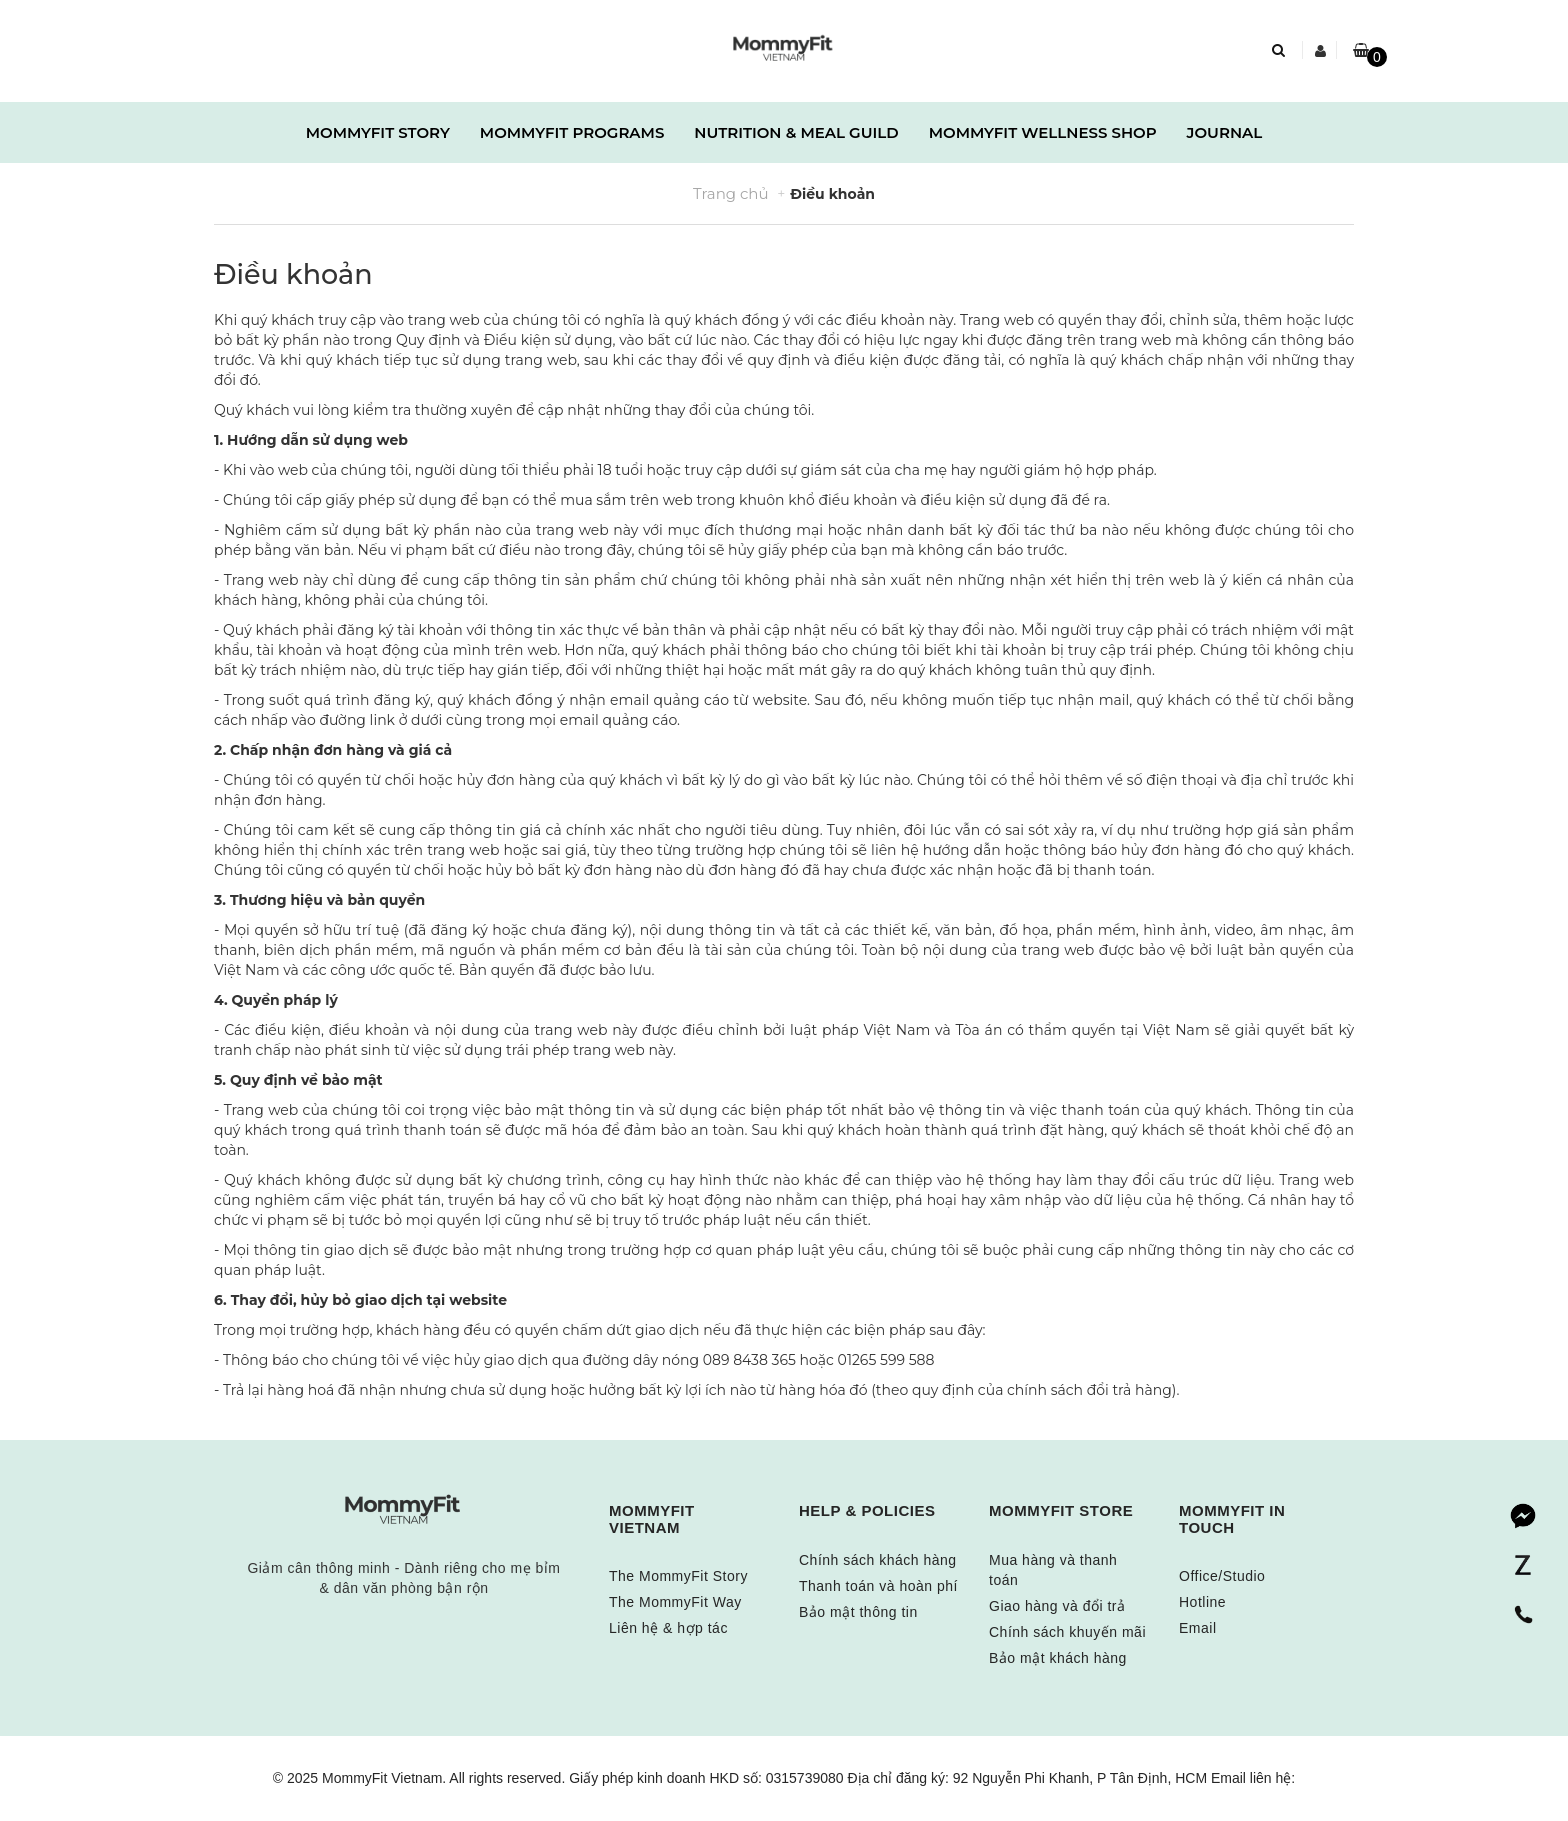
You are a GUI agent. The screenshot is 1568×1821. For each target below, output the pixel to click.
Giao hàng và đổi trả (1057, 1606)
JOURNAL (1225, 132)
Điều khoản (293, 274)
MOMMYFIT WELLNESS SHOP (1043, 132)
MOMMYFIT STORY (378, 132)
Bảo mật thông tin (858, 1612)
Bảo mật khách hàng (1058, 1658)
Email (1198, 1628)
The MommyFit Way (675, 1602)
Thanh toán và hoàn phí (878, 1586)
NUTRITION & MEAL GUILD (796, 132)
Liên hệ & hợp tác (668, 1628)
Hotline (1202, 1602)
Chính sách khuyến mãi (1067, 1632)
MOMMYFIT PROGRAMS (572, 132)
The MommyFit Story (678, 1576)
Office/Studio (1222, 1576)
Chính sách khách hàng (878, 1560)
